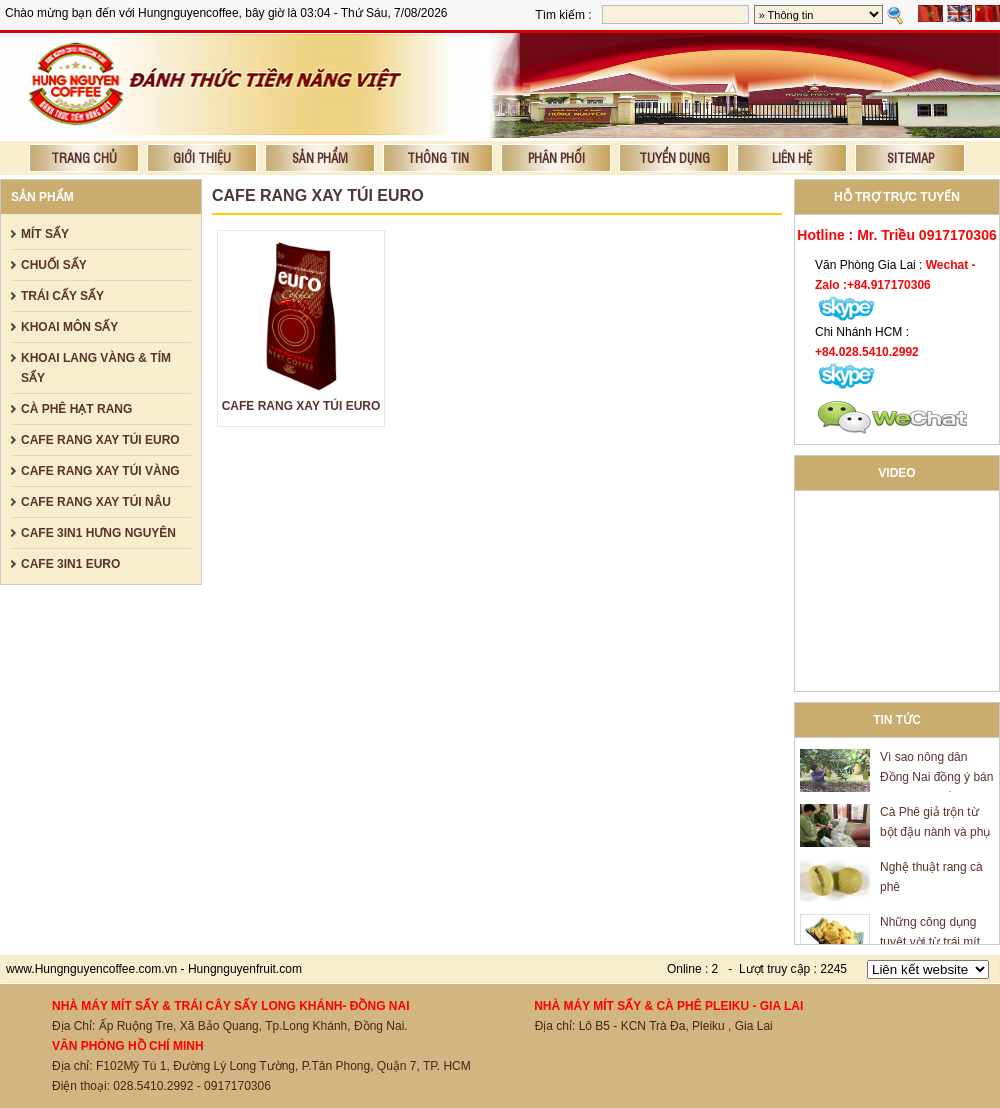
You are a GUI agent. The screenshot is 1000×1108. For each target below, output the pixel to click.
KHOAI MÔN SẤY (69, 327)
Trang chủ (84, 157)
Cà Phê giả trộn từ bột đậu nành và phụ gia (935, 834)
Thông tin (438, 157)
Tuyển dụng (674, 157)
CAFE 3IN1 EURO (70, 564)
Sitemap (910, 157)
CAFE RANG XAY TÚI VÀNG (100, 471)
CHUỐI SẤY (54, 265)
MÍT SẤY (45, 234)
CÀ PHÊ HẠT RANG (76, 409)
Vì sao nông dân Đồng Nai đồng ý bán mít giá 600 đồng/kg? (936, 779)
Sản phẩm (320, 157)
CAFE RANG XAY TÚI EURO (100, 440)
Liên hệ (792, 157)
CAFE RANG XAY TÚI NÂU (96, 502)
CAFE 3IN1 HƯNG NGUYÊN (98, 533)
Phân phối (556, 157)
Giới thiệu (202, 157)
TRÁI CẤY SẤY (62, 296)
